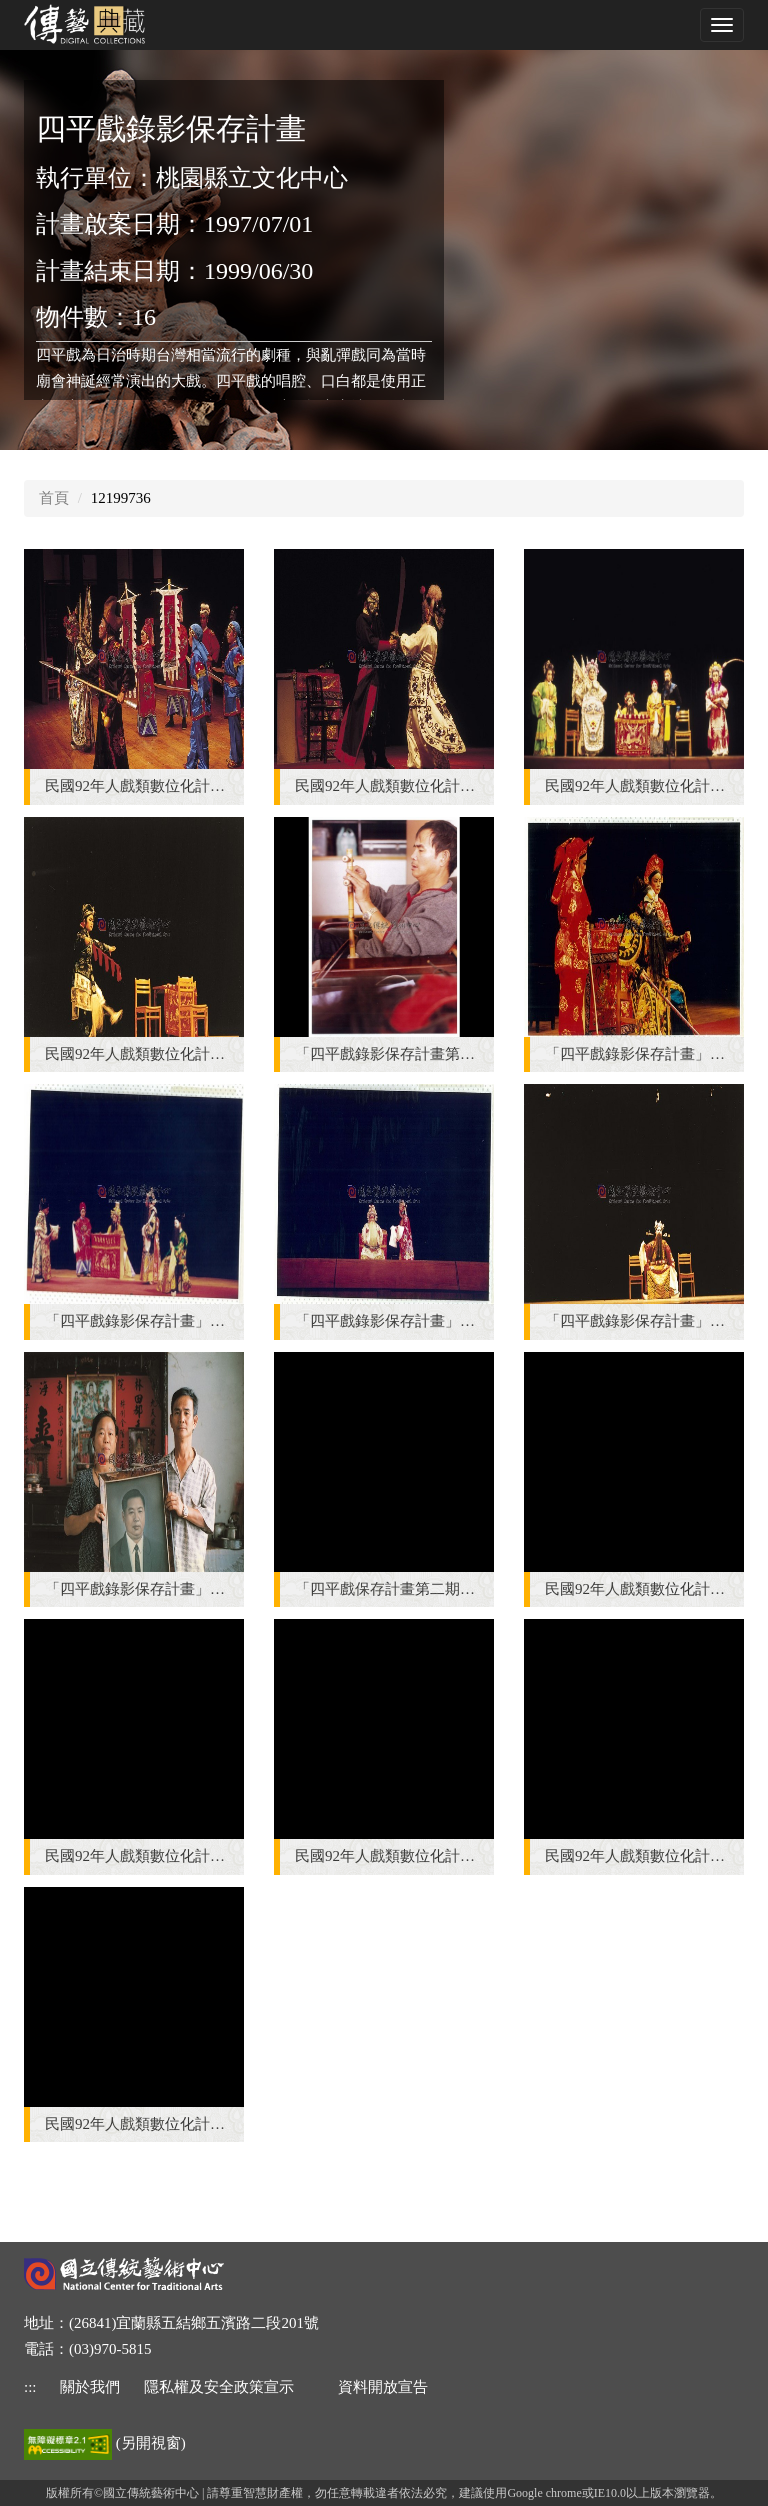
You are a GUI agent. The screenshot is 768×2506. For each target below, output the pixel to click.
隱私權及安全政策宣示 (219, 2387)
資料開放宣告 (383, 2387)
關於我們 (90, 2387)
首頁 (54, 498)
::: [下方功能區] (30, 2387)
